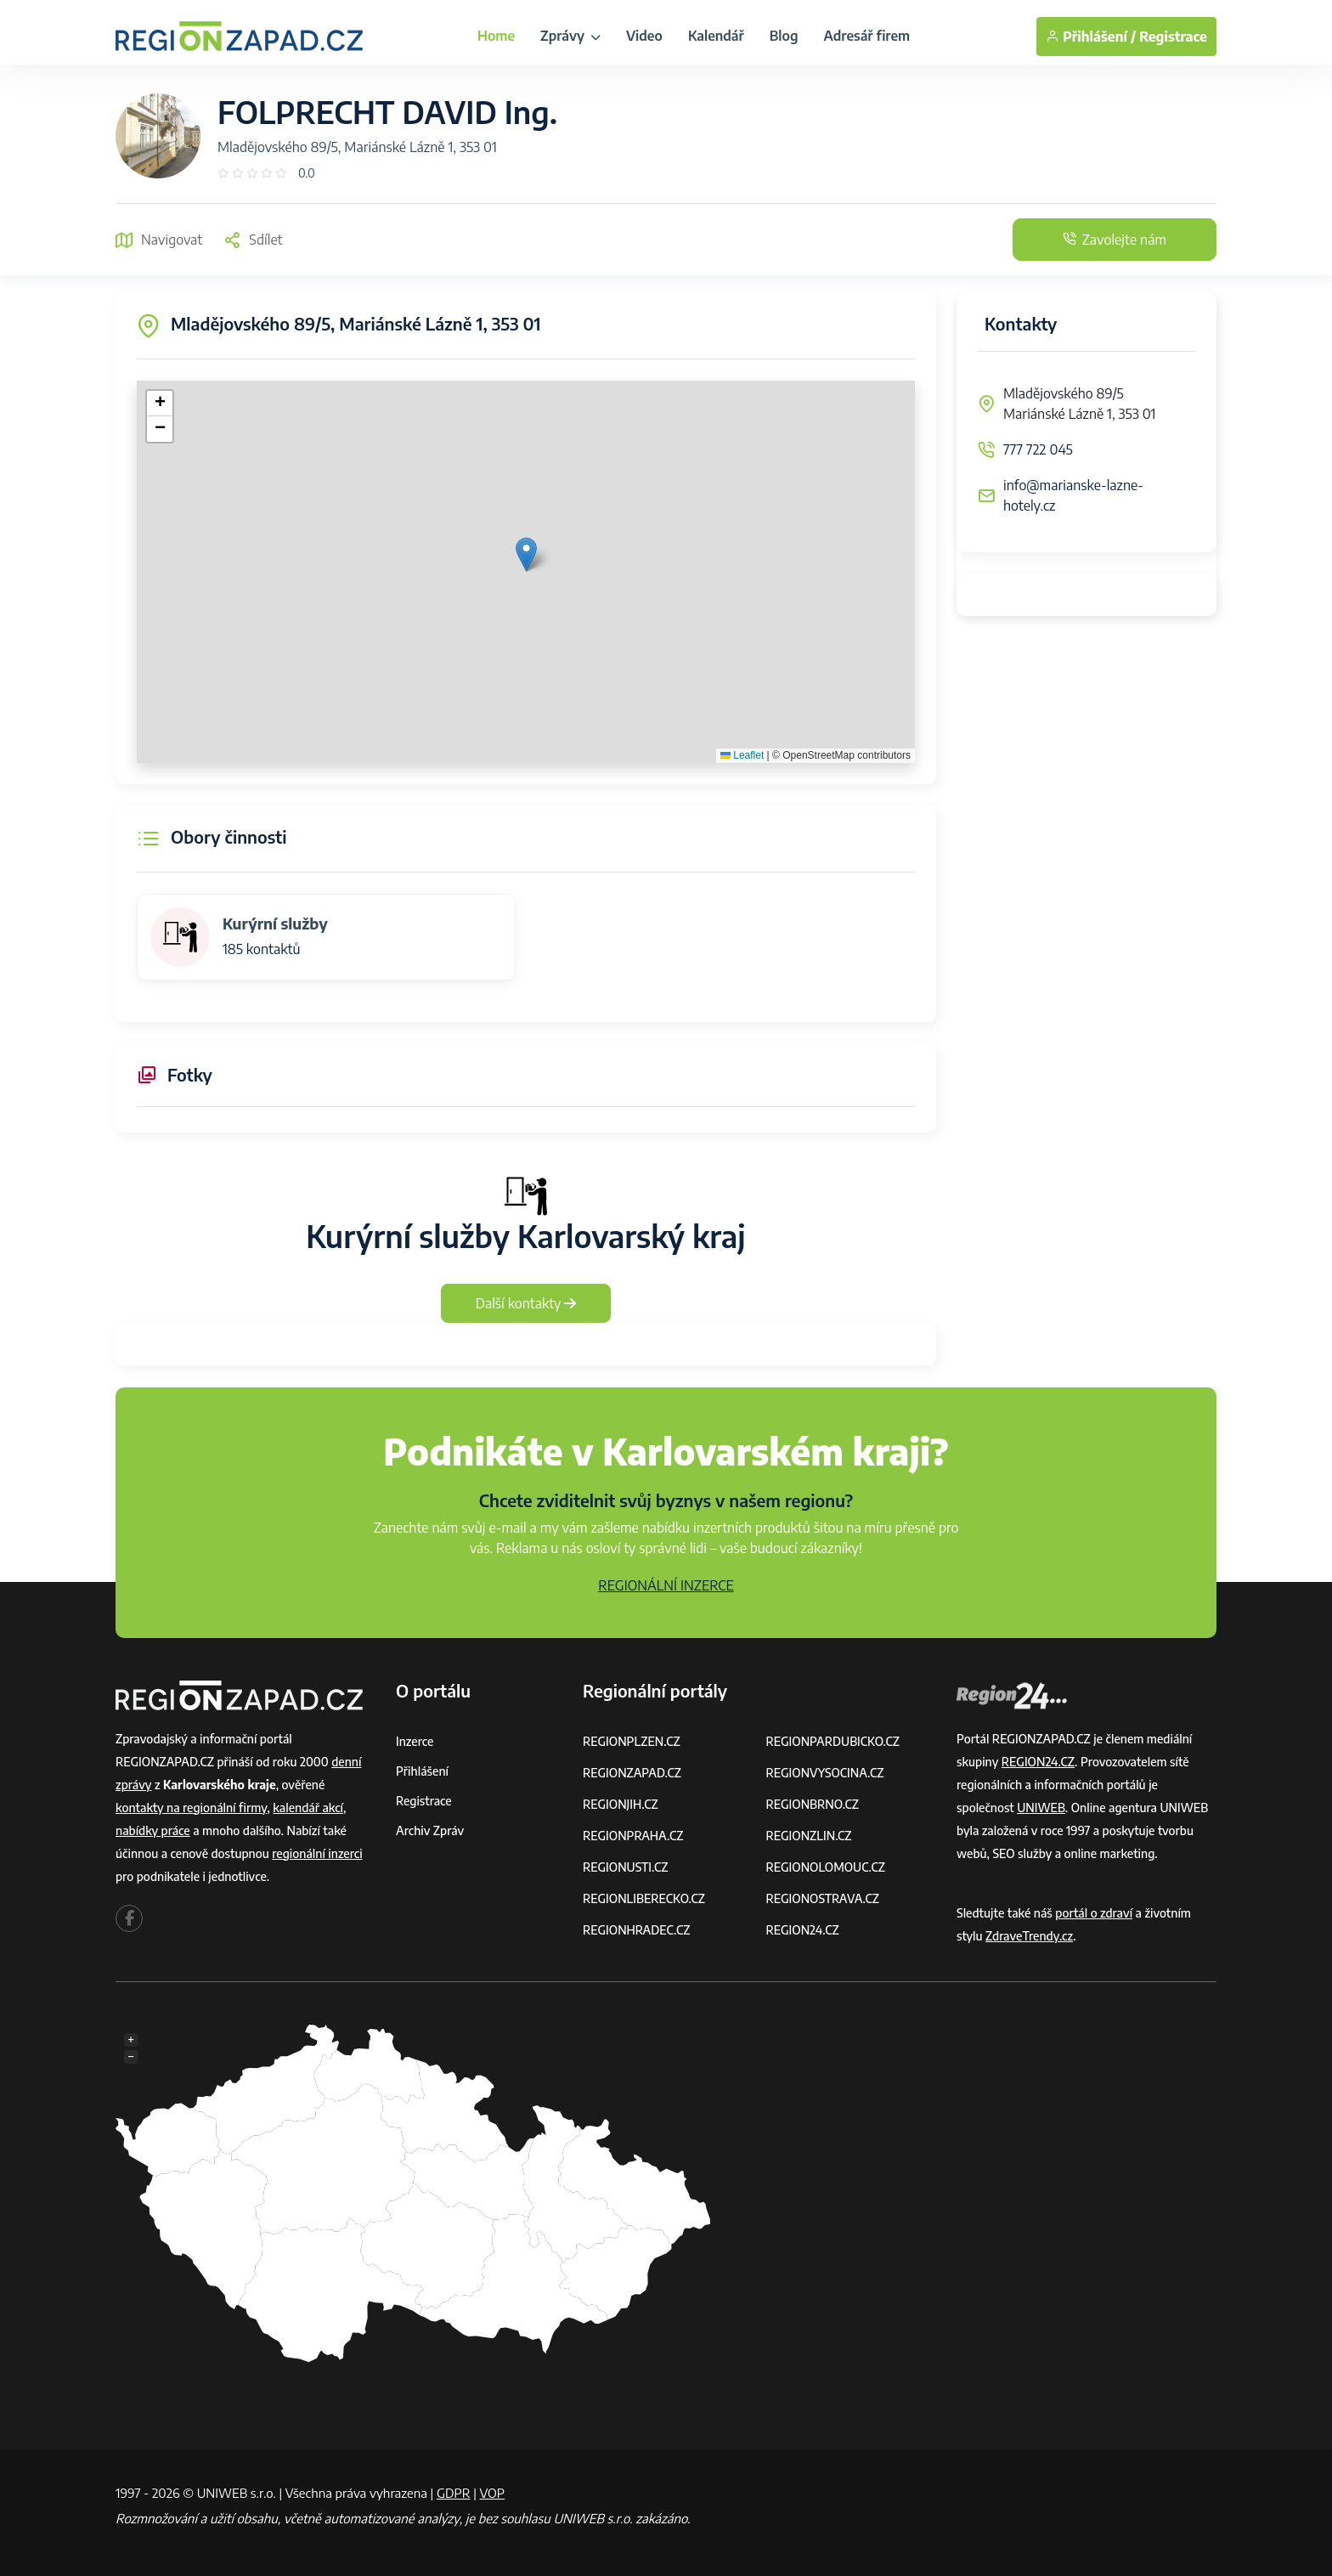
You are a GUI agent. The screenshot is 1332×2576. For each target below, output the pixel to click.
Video (644, 35)
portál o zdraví (1093, 1913)
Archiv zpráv (430, 1830)
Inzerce (414, 1741)
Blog (784, 35)
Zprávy (570, 35)
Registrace (1173, 36)
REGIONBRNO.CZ (813, 1804)
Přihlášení (422, 1771)
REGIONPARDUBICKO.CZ (833, 1741)
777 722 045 (1038, 449)
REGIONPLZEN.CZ (631, 1741)
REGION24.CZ (802, 1930)
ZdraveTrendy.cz (1029, 1936)
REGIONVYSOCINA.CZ (825, 1772)
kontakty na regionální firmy (191, 1807)
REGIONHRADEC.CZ (636, 1930)
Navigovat (159, 239)
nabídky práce (153, 1830)
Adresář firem (866, 35)
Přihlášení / (1091, 36)
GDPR (454, 2492)
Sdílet (252, 239)
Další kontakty (526, 1303)
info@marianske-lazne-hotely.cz (1073, 495)
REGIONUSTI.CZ (626, 1867)
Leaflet (742, 755)
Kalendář (716, 35)
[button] (526, 554)
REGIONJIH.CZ (620, 1804)
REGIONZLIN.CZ (809, 1835)
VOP (492, 2492)
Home (496, 35)
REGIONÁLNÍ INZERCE (666, 1585)
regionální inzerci (317, 1853)
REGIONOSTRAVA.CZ (822, 1898)
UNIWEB (1041, 1807)
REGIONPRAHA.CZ (633, 1835)
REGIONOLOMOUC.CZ (826, 1867)
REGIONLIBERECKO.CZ (644, 1898)
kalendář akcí (308, 1807)
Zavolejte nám (1114, 239)
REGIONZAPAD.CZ (632, 1772)
